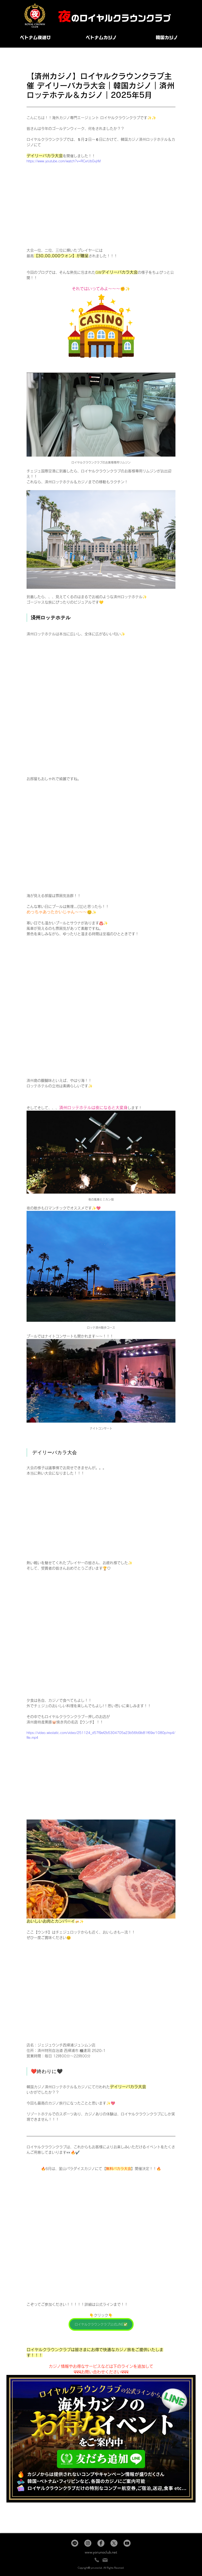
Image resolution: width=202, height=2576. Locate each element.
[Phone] (96, 2560)
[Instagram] (87, 2543)
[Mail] (105, 2560)
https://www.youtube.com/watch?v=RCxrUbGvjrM (64, 161)
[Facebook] (100, 2543)
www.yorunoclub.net (101, 2552)
